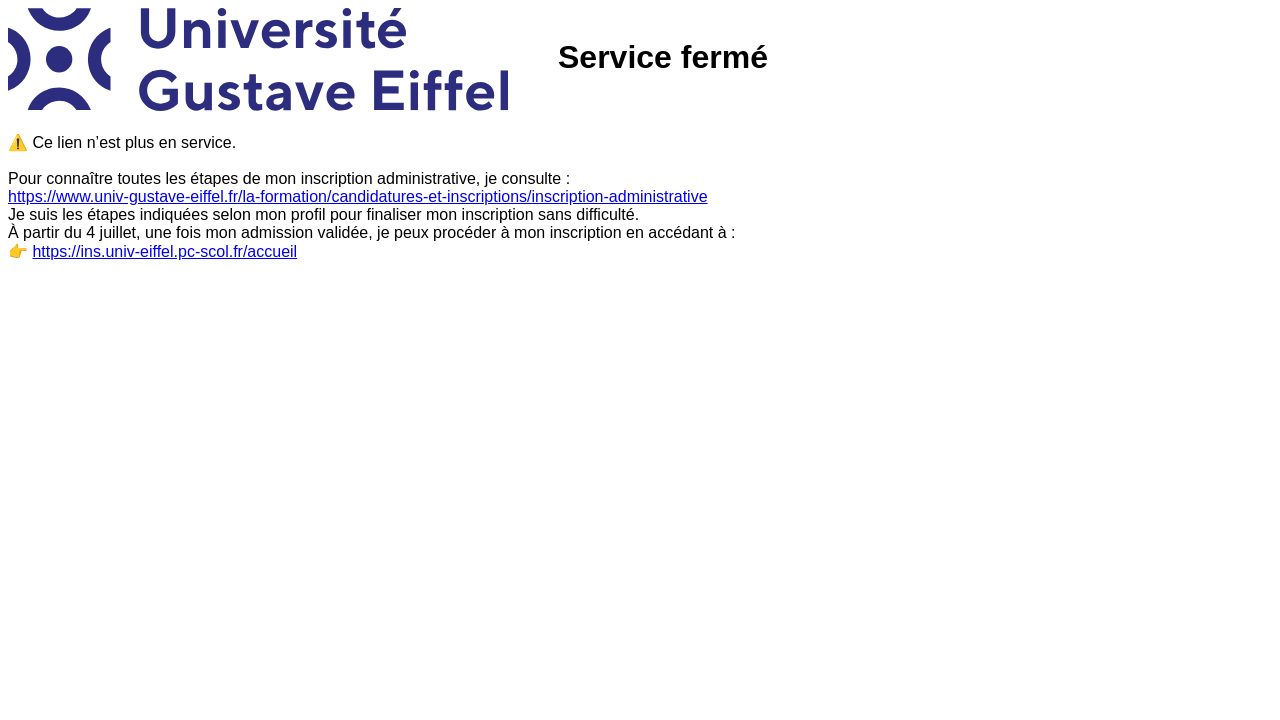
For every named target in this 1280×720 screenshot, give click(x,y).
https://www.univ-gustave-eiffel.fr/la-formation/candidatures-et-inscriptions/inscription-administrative (358, 196)
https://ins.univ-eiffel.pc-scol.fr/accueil (164, 251)
